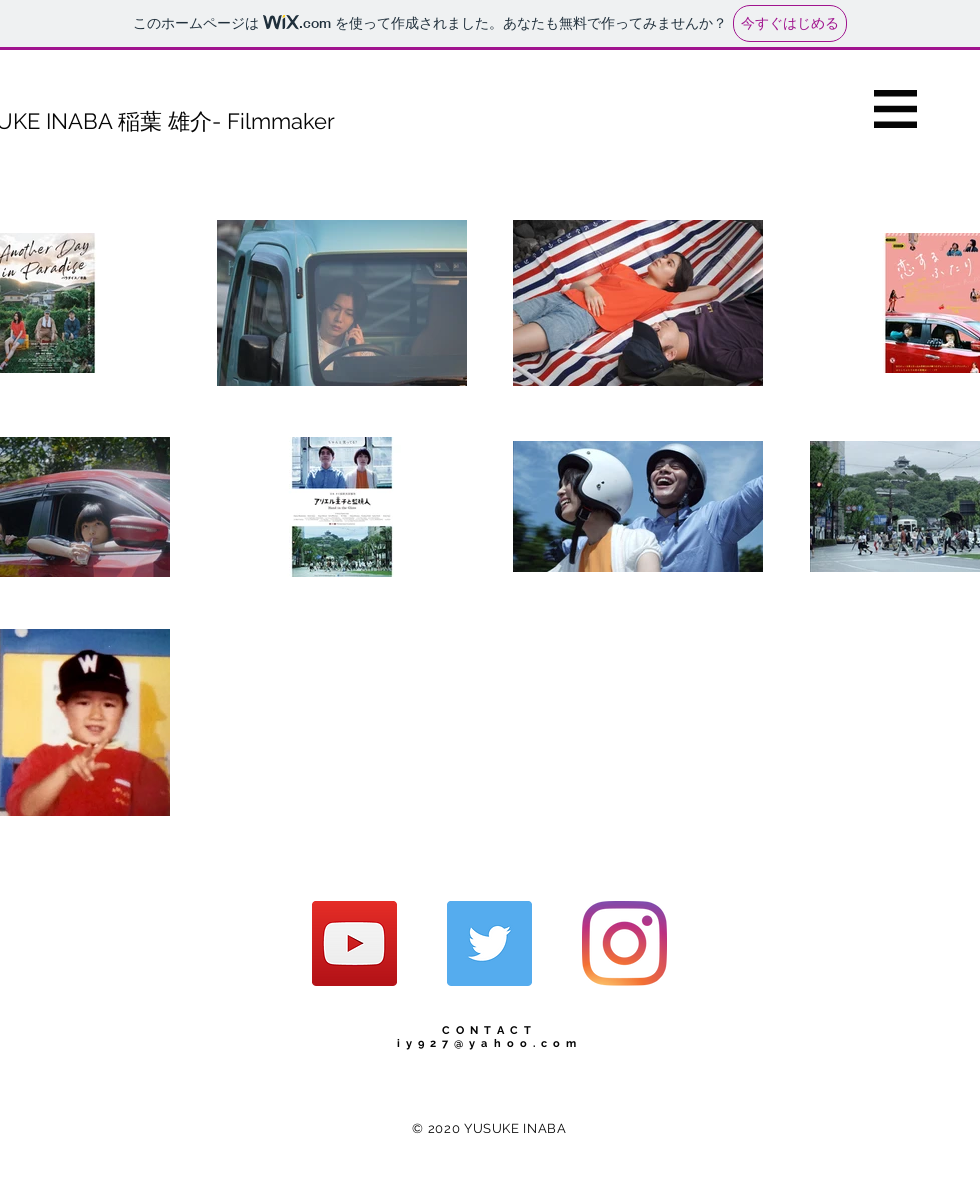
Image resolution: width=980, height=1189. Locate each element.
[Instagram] (624, 943)
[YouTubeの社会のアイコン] (354, 943)
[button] (895, 109)
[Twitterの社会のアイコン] (489, 943)
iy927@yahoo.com (489, 1043)
